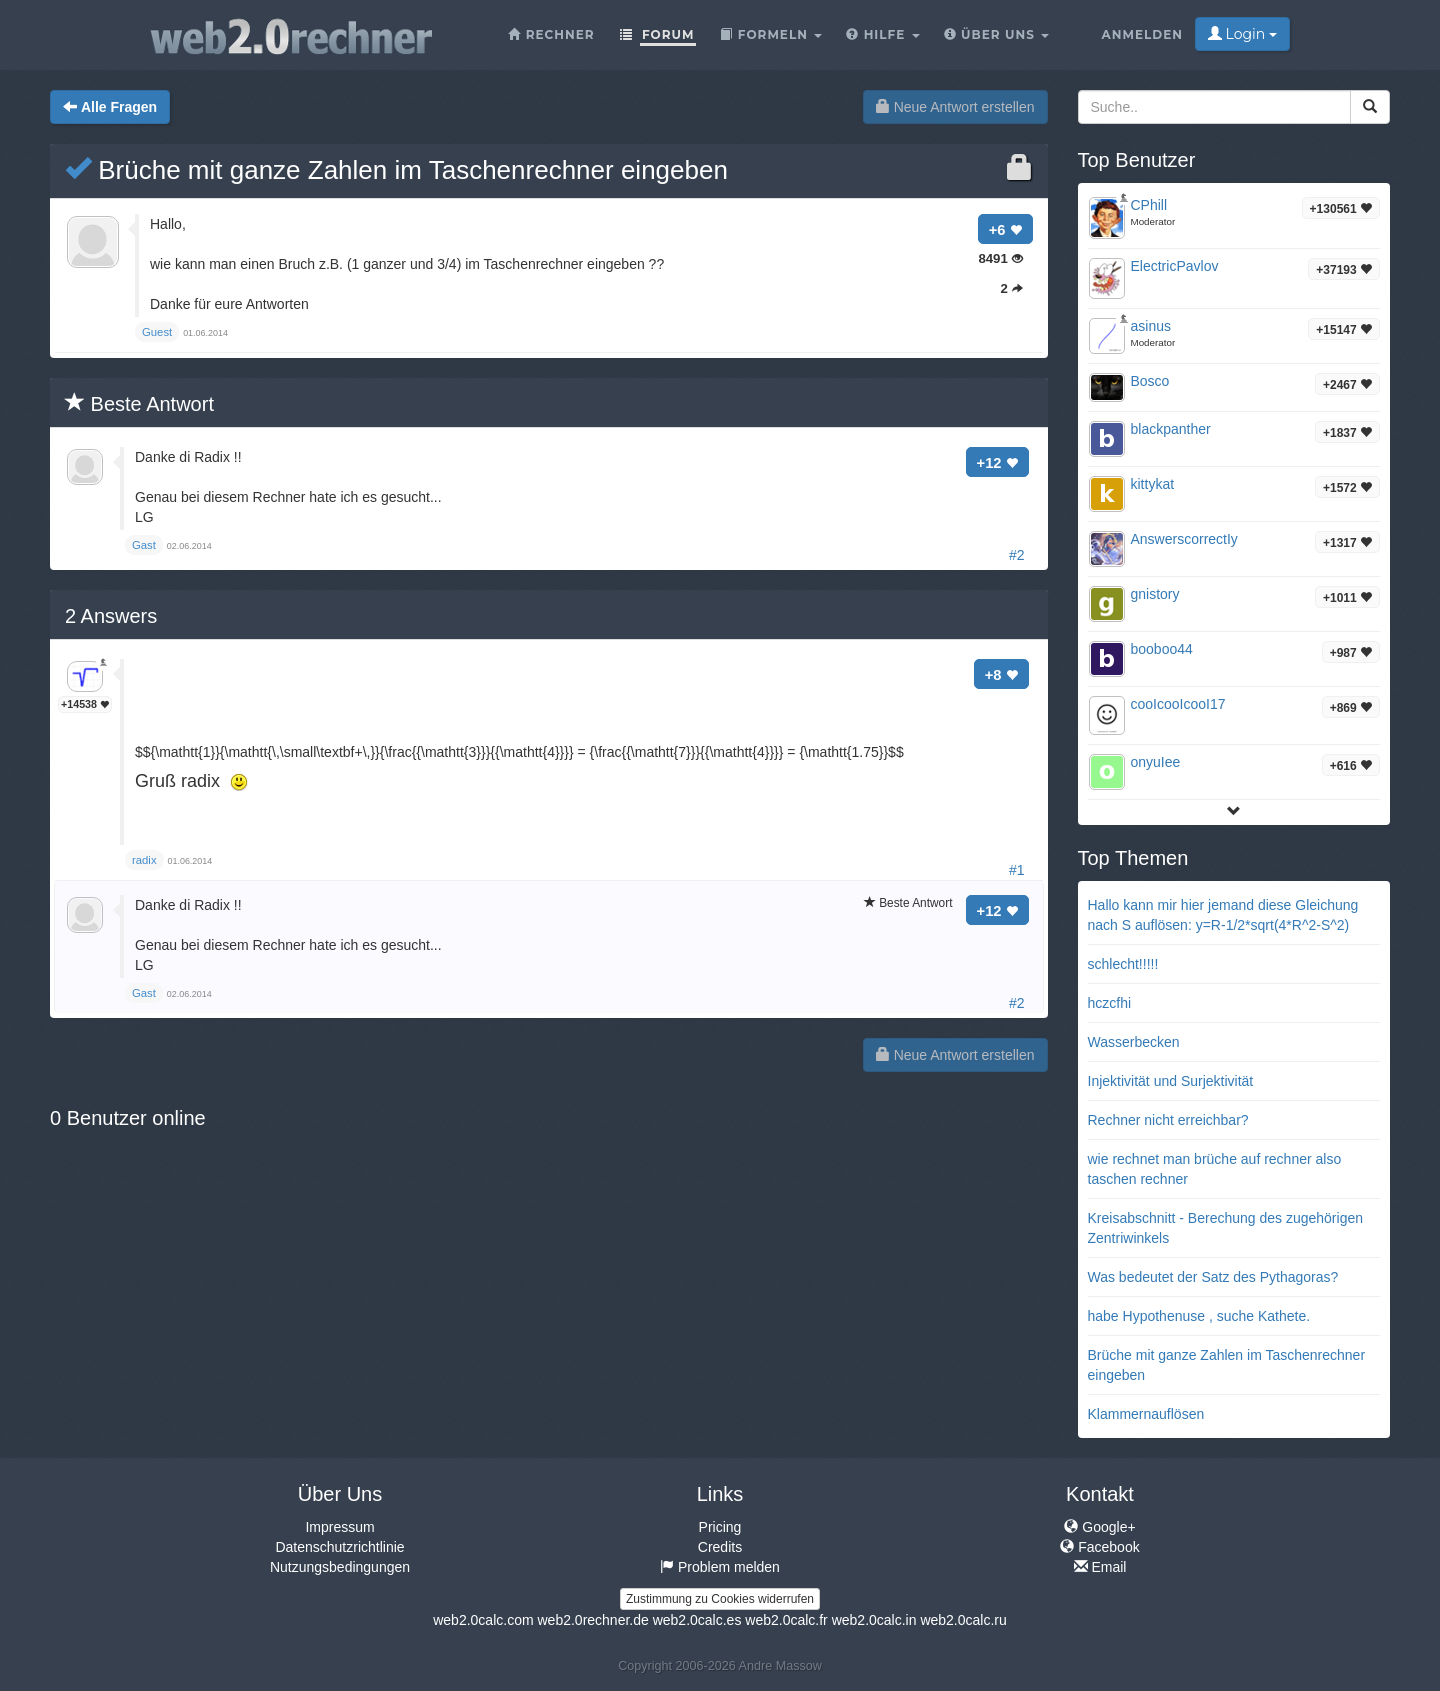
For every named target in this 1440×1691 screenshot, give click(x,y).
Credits (720, 1547)
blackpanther (1171, 429)
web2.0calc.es (697, 1620)
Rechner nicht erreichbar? (1168, 1120)
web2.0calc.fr (786, 1620)
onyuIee (1156, 762)
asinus (1151, 326)
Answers (111, 616)
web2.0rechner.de (592, 1620)
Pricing (720, 1527)
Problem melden (720, 1567)
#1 (1017, 870)
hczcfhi (1110, 1003)
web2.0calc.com (483, 1620)
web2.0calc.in (874, 1620)
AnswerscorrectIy (1184, 539)
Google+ (1099, 1527)
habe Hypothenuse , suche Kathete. (1199, 1316)
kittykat (1153, 484)
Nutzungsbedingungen (340, 1567)
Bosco (1150, 381)
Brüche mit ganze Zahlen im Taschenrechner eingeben (396, 170)
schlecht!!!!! (1123, 964)
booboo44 (1162, 649)
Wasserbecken (1134, 1042)
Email (1100, 1567)
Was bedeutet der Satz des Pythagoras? (1213, 1277)
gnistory (1155, 594)
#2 (1017, 555)
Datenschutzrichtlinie (339, 1547)
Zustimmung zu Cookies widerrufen (720, 1599)
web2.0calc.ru (963, 1620)
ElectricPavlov (1175, 266)
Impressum (339, 1527)
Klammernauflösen (1146, 1414)
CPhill (1149, 205)
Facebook (1099, 1547)
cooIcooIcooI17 (1178, 704)
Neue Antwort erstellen (955, 107)
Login (1242, 34)
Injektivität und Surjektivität (1171, 1081)
